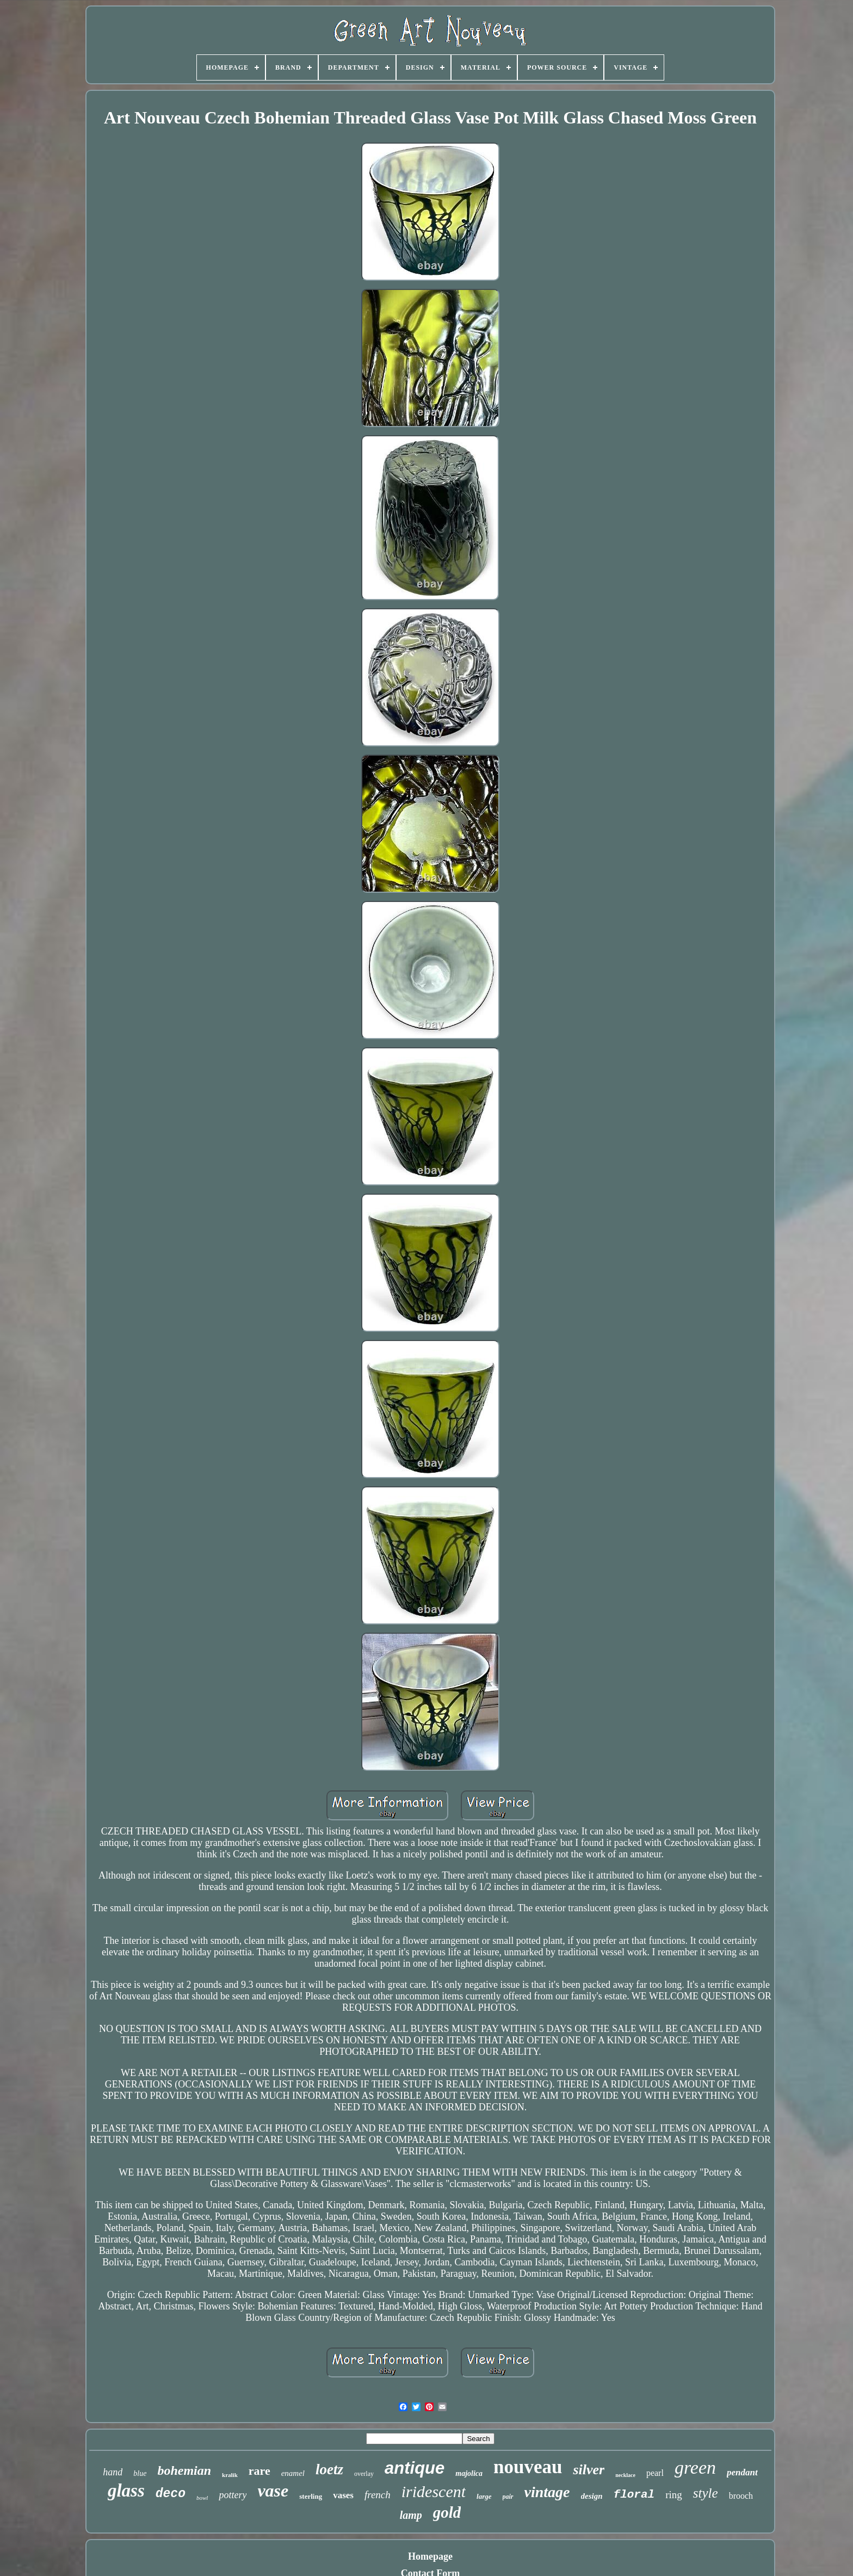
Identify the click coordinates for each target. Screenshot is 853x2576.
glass (126, 2490)
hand (112, 2472)
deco (171, 2494)
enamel (293, 2473)
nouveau (527, 2467)
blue (139, 2473)
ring (673, 2494)
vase (272, 2490)
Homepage (430, 2556)
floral (634, 2494)
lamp (411, 2515)
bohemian (184, 2470)
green (695, 2467)
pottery (232, 2494)
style (705, 2493)
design (592, 2496)
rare (259, 2471)
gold (447, 2512)
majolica (469, 2473)
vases (343, 2495)
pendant (742, 2472)
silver (588, 2470)
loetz (329, 2469)
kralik (230, 2475)
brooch (741, 2495)
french (377, 2494)
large (484, 2496)
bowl (202, 2497)
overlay (364, 2474)
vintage (547, 2492)
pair (508, 2496)
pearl (655, 2473)
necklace (625, 2475)
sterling (310, 2496)
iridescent (433, 2491)
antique (414, 2468)
